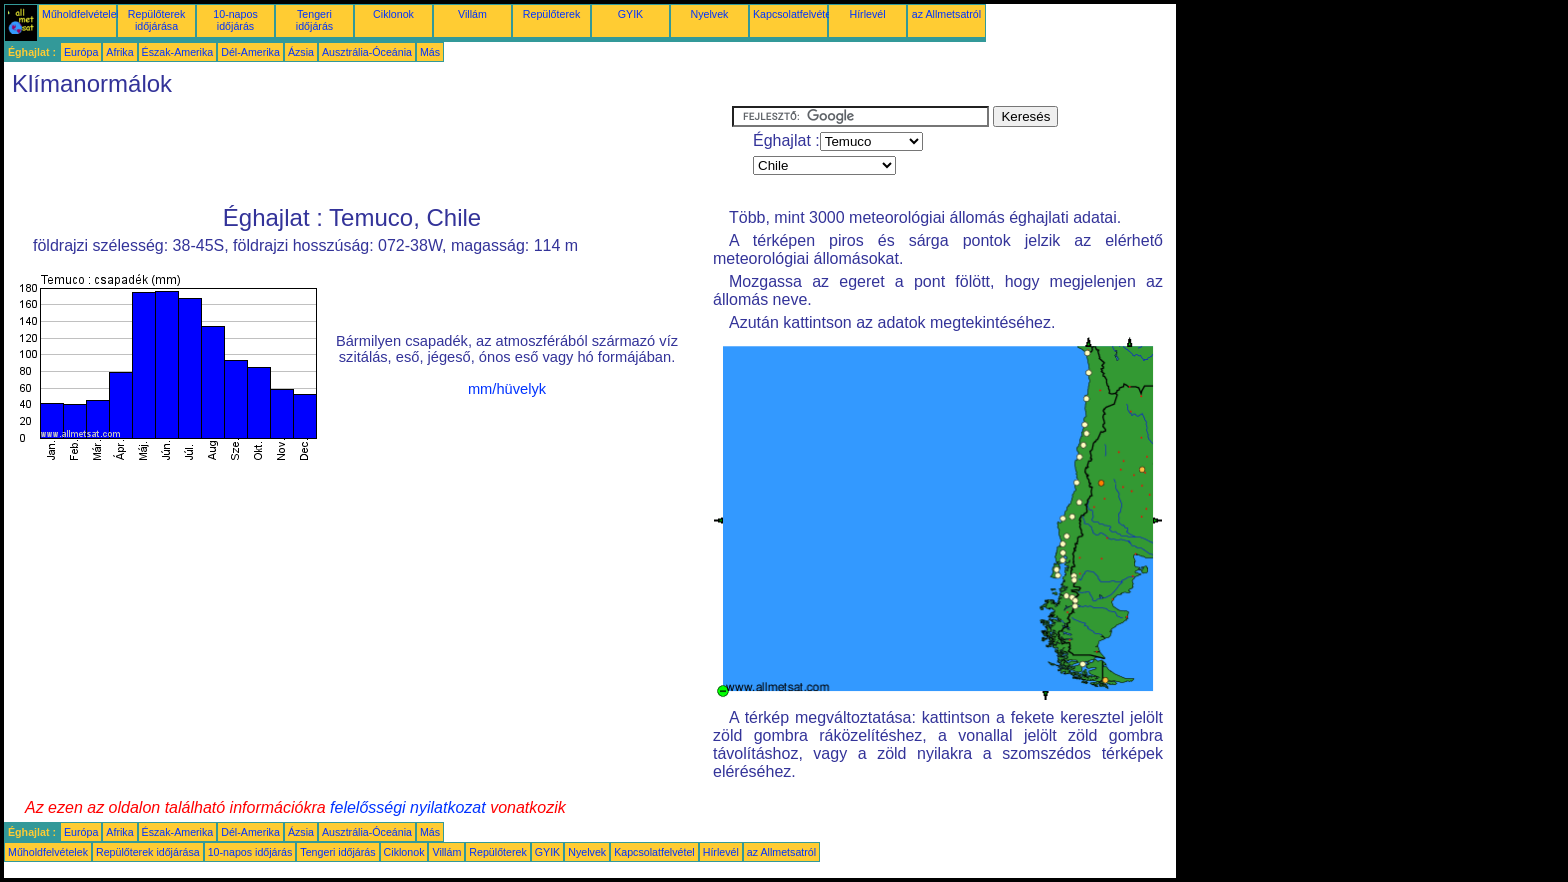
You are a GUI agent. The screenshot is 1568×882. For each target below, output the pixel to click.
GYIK (630, 14)
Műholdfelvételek (82, 14)
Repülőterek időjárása (156, 20)
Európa (81, 52)
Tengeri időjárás (314, 20)
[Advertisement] (368, 151)
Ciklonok (393, 14)
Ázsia (301, 52)
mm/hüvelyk (507, 389)
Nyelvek (710, 14)
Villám (472, 14)
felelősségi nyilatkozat (408, 807)
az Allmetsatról (946, 14)
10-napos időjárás (235, 20)
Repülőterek (551, 14)
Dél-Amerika (250, 52)
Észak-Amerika (178, 52)
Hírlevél (867, 14)
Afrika (119, 52)
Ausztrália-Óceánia (367, 52)
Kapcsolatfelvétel (793, 14)
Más (430, 52)
